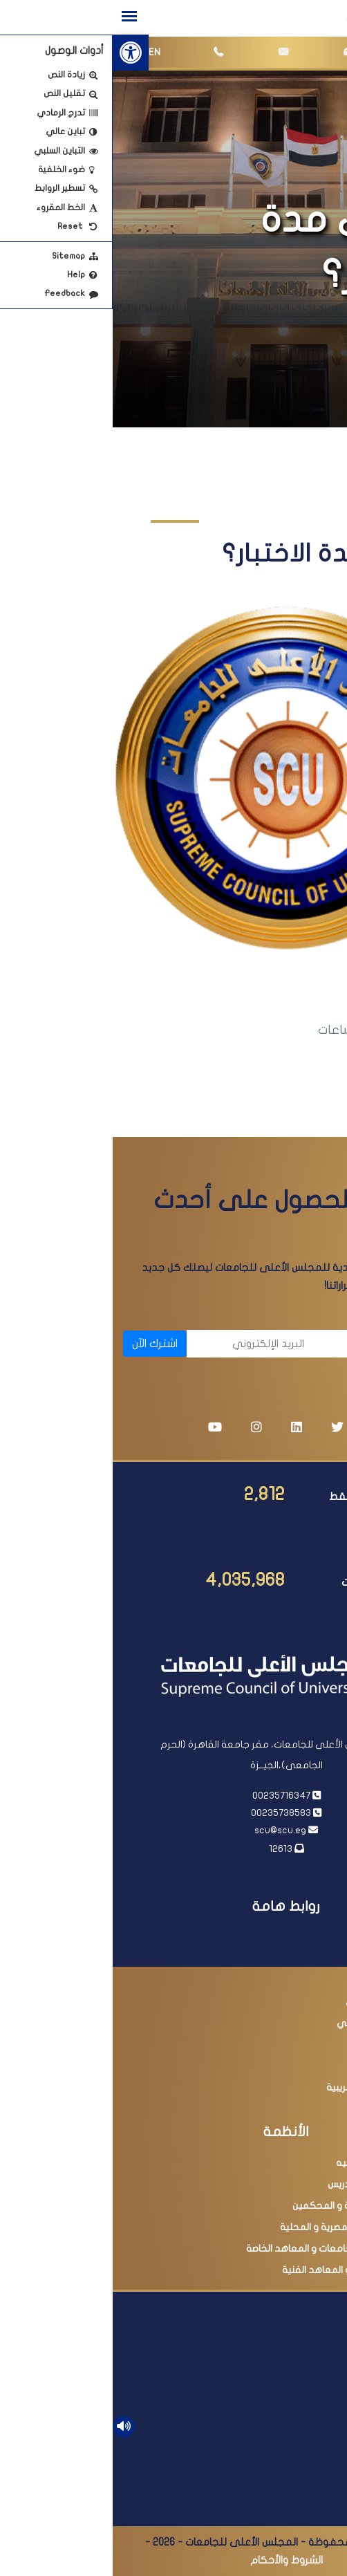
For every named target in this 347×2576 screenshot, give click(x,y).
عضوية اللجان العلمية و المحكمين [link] (249, 2205)
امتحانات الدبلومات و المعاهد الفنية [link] (244, 2270)
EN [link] (42, 52)
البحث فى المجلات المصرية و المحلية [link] (243, 2227)
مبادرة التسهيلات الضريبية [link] (266, 2087)
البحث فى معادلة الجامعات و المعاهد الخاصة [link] (226, 2248)
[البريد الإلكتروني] (139, 1344)
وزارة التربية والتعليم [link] (277, 2044)
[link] (18, 53)
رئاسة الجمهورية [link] (285, 1937)
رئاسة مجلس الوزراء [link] (280, 1959)
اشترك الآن (42, 1343)
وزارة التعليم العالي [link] (279, 1980)
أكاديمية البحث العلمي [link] (271, 2023)
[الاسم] (271, 1344)
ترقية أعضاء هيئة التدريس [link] (267, 2184)
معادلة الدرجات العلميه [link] (271, 2163)
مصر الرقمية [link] (293, 2066)
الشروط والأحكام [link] (174, 2560)
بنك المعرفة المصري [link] (276, 2001)
